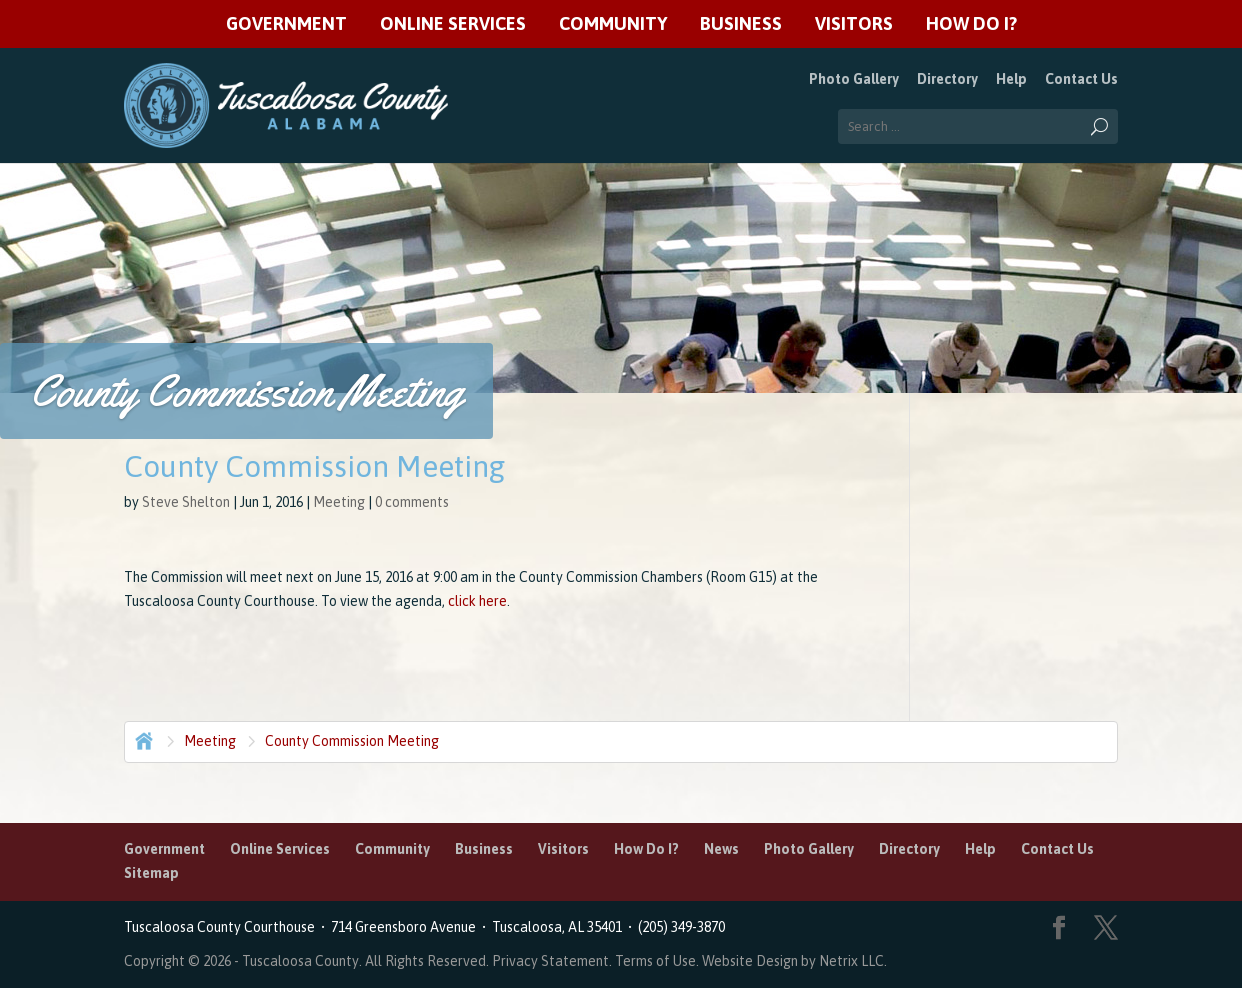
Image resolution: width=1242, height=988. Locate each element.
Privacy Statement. (552, 961)
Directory (947, 79)
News (721, 849)
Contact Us (1081, 79)
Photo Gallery (854, 79)
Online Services (453, 24)
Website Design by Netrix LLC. (794, 961)
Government (286, 24)
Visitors (854, 24)
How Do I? (971, 24)
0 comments (412, 502)
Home (142, 739)
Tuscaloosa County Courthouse (222, 927)
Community (613, 24)
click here (477, 601)
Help (1011, 79)
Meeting (339, 502)
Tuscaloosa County (300, 961)
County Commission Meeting (352, 741)
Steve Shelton (186, 502)
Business (741, 24)
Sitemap (151, 873)
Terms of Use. (658, 961)
